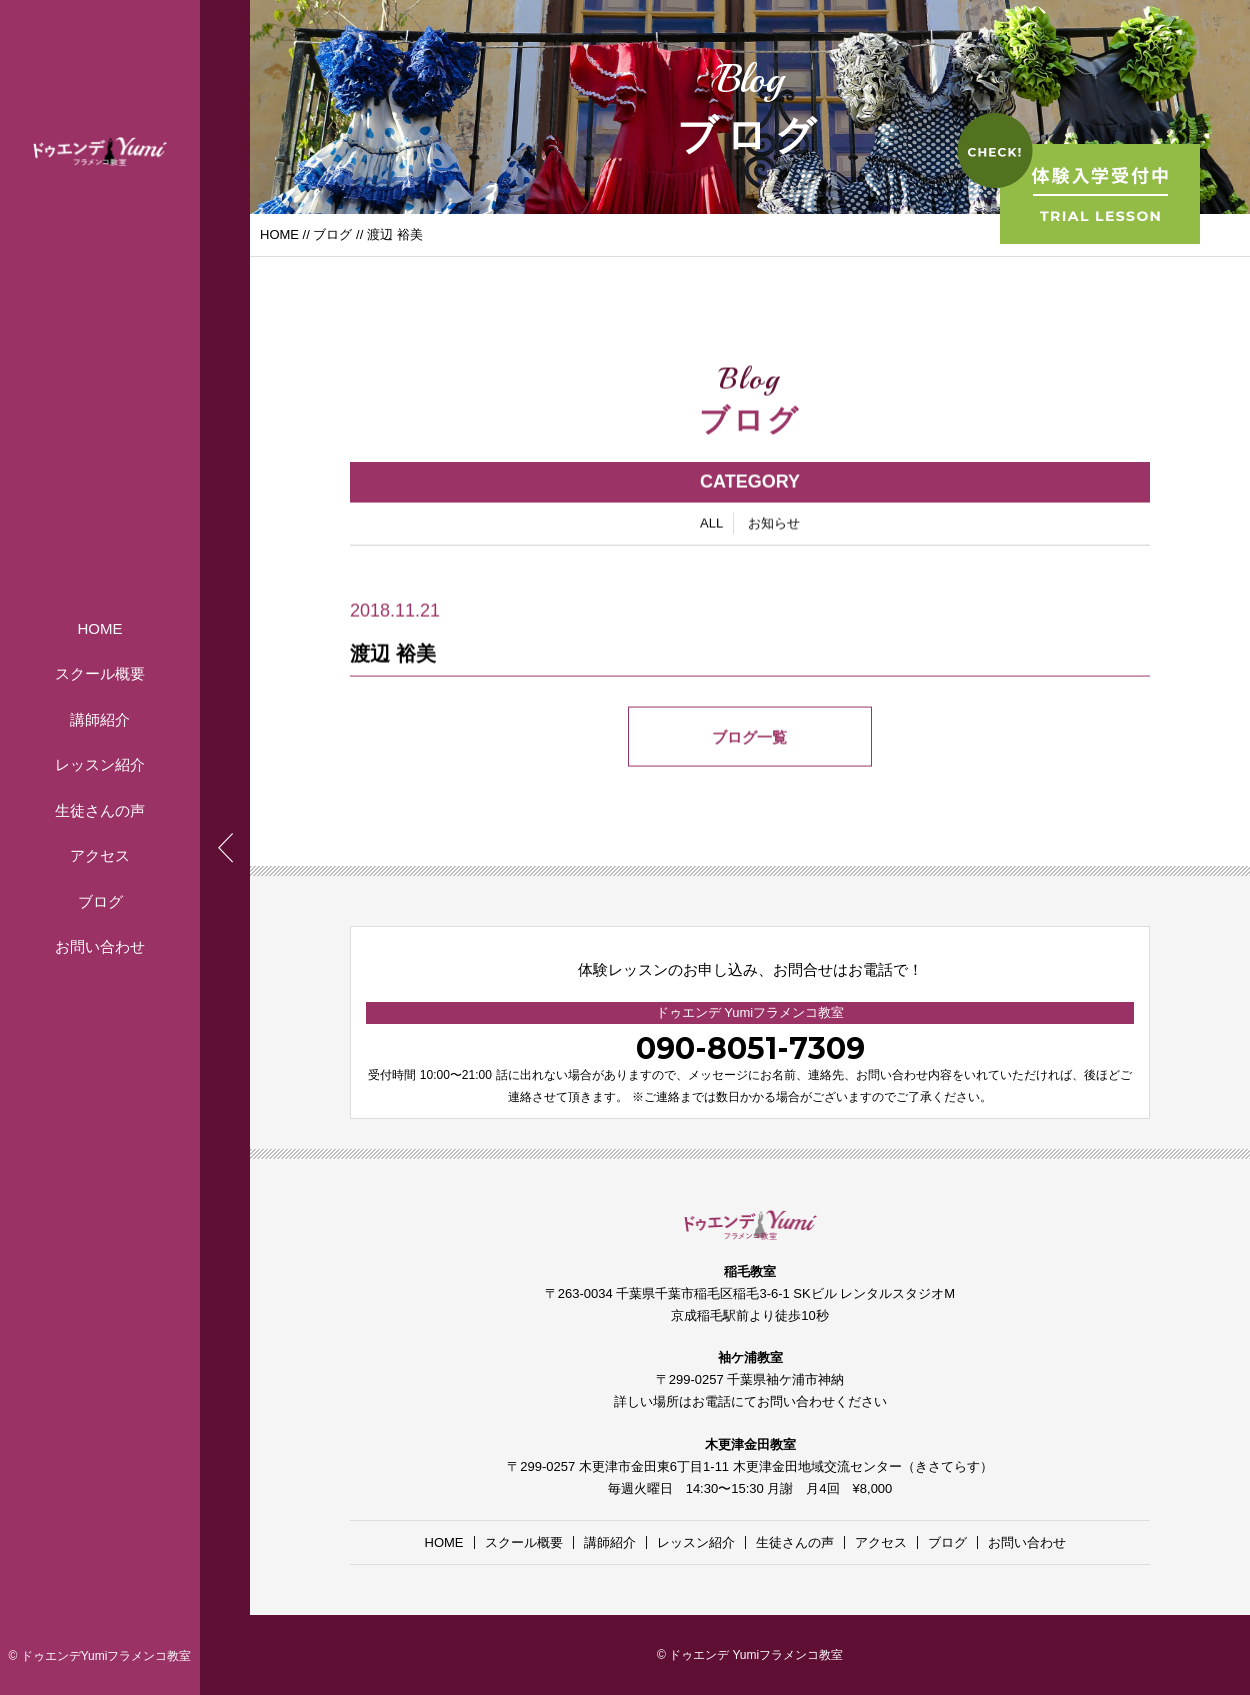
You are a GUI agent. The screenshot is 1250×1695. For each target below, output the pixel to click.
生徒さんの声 (100, 810)
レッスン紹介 (100, 764)
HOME (100, 628)
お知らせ (774, 526)
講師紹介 (100, 719)
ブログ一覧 (750, 740)
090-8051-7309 (750, 1048)
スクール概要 (100, 673)
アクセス (100, 855)
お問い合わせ (100, 946)
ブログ (100, 901)
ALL (711, 526)
